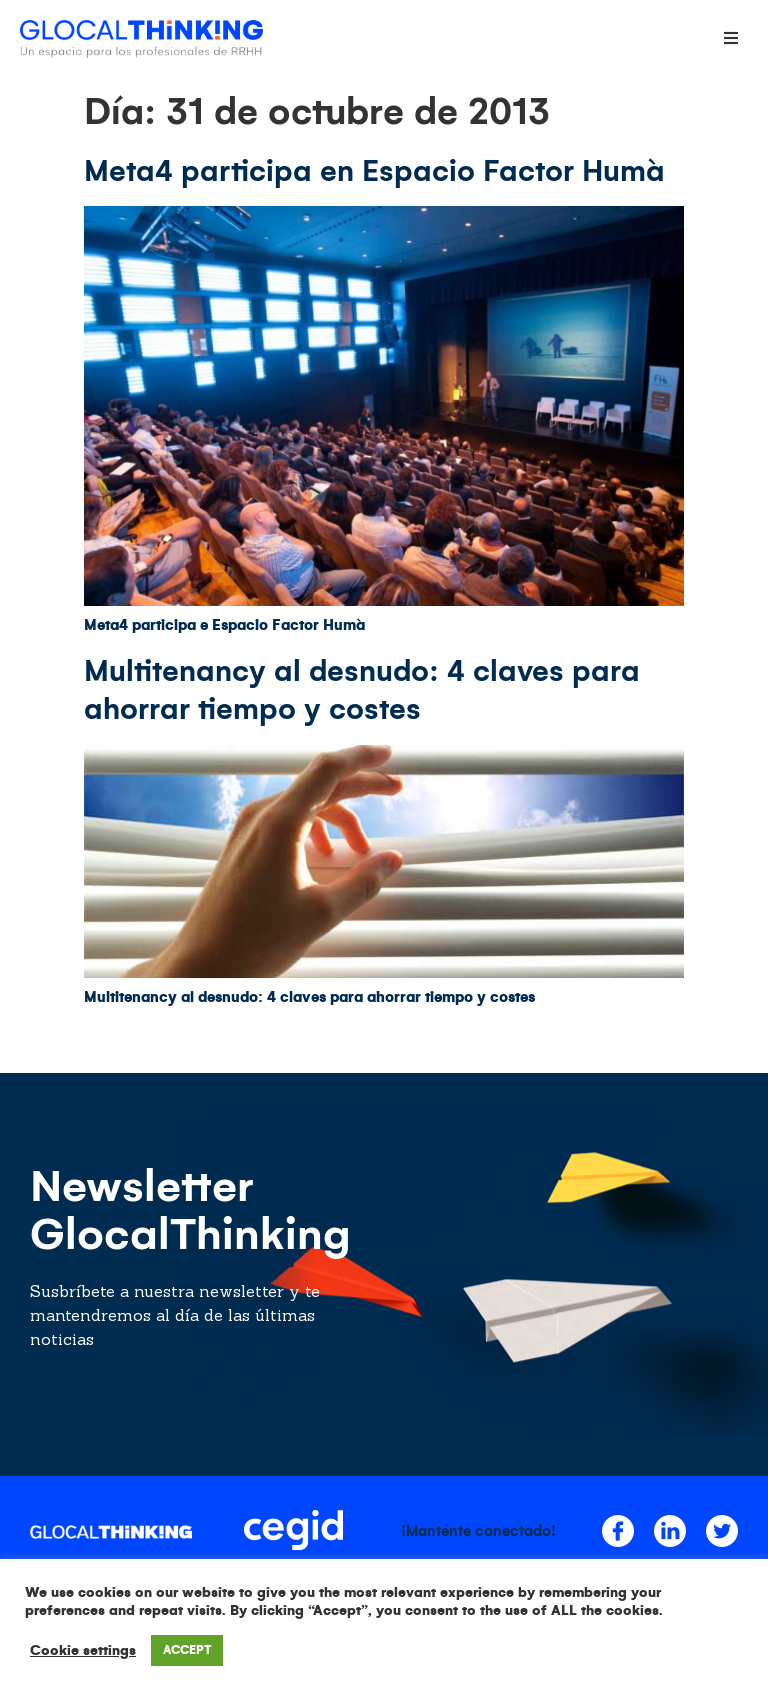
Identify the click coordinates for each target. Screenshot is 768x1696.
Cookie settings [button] (83, 1650)
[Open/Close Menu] (730, 37)
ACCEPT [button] (187, 1650)
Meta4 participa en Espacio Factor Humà (374, 171)
